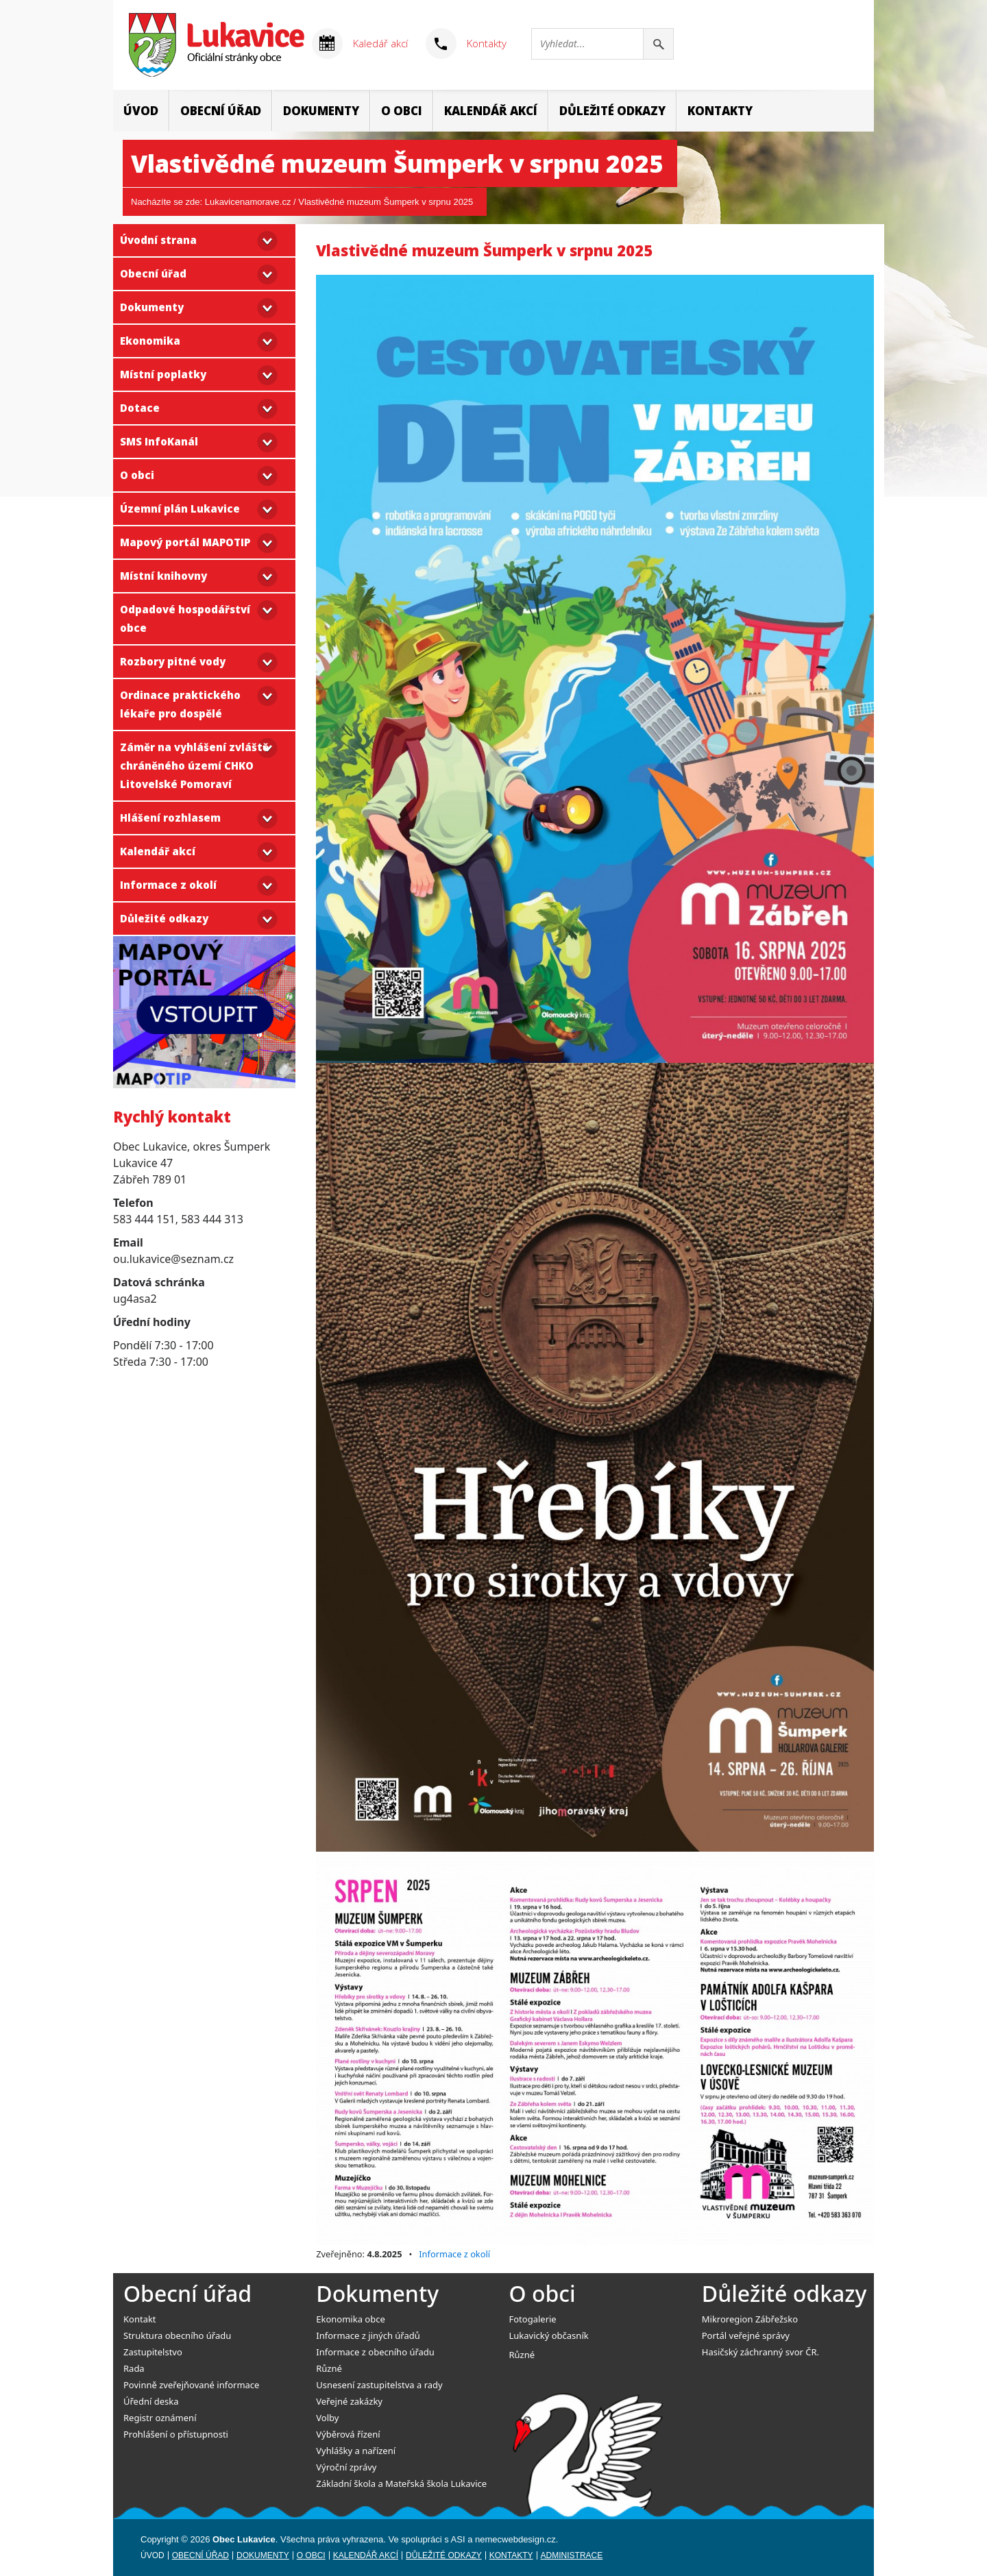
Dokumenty (321, 111)
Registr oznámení (159, 2418)
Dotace (140, 408)
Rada (134, 2368)
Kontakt (139, 2319)
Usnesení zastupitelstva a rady (379, 2385)
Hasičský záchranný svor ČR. (760, 2352)
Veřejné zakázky (349, 2401)
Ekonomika (150, 340)
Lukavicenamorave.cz (248, 202)
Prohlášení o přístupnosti (175, 2434)
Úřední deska (151, 2401)
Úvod (140, 111)
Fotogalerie (533, 2319)
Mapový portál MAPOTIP (185, 542)
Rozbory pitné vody (173, 661)
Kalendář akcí (490, 111)
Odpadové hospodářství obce (185, 618)
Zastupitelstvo (152, 2352)
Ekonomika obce (350, 2319)
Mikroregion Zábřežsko (750, 2319)
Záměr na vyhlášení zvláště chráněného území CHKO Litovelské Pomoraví (194, 765)
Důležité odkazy (612, 111)
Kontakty (487, 43)
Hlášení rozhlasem (170, 817)
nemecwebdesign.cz (515, 2539)
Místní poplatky (163, 374)
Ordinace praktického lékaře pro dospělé (180, 704)
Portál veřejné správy (746, 2335)
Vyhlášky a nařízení (355, 2450)
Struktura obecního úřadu (177, 2335)
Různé (329, 2368)
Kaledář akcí (380, 43)
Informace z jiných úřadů (368, 2335)
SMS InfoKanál (159, 441)
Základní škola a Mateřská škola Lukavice (401, 2483)
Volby (327, 2418)
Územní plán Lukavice (180, 508)
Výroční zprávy (346, 2467)
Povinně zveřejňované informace (191, 2385)
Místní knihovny (163, 575)
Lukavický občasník (549, 2335)
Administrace (572, 2555)
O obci (401, 111)
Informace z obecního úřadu (375, 2352)
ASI (458, 2539)
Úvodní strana (158, 240)
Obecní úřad (220, 111)
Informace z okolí (168, 885)
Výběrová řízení (348, 2434)
